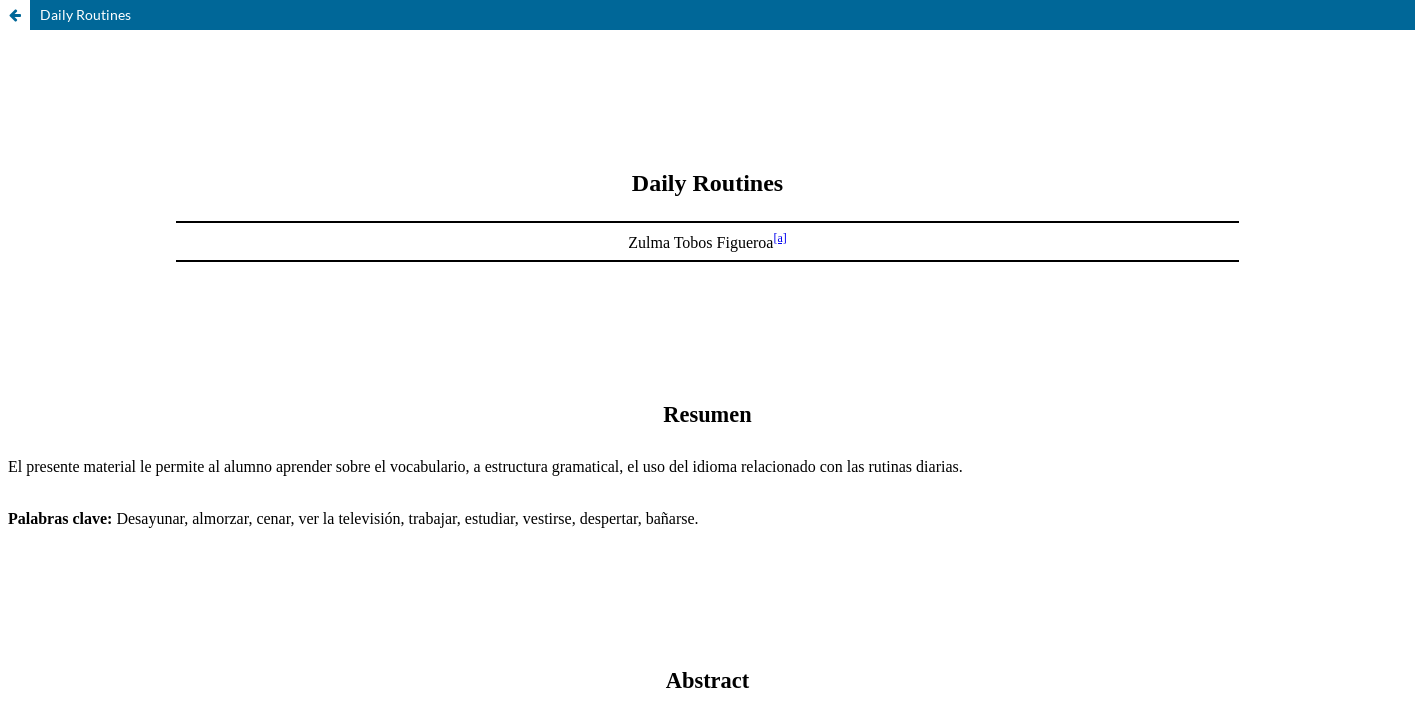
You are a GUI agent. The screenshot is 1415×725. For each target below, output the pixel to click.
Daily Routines (85, 14)
